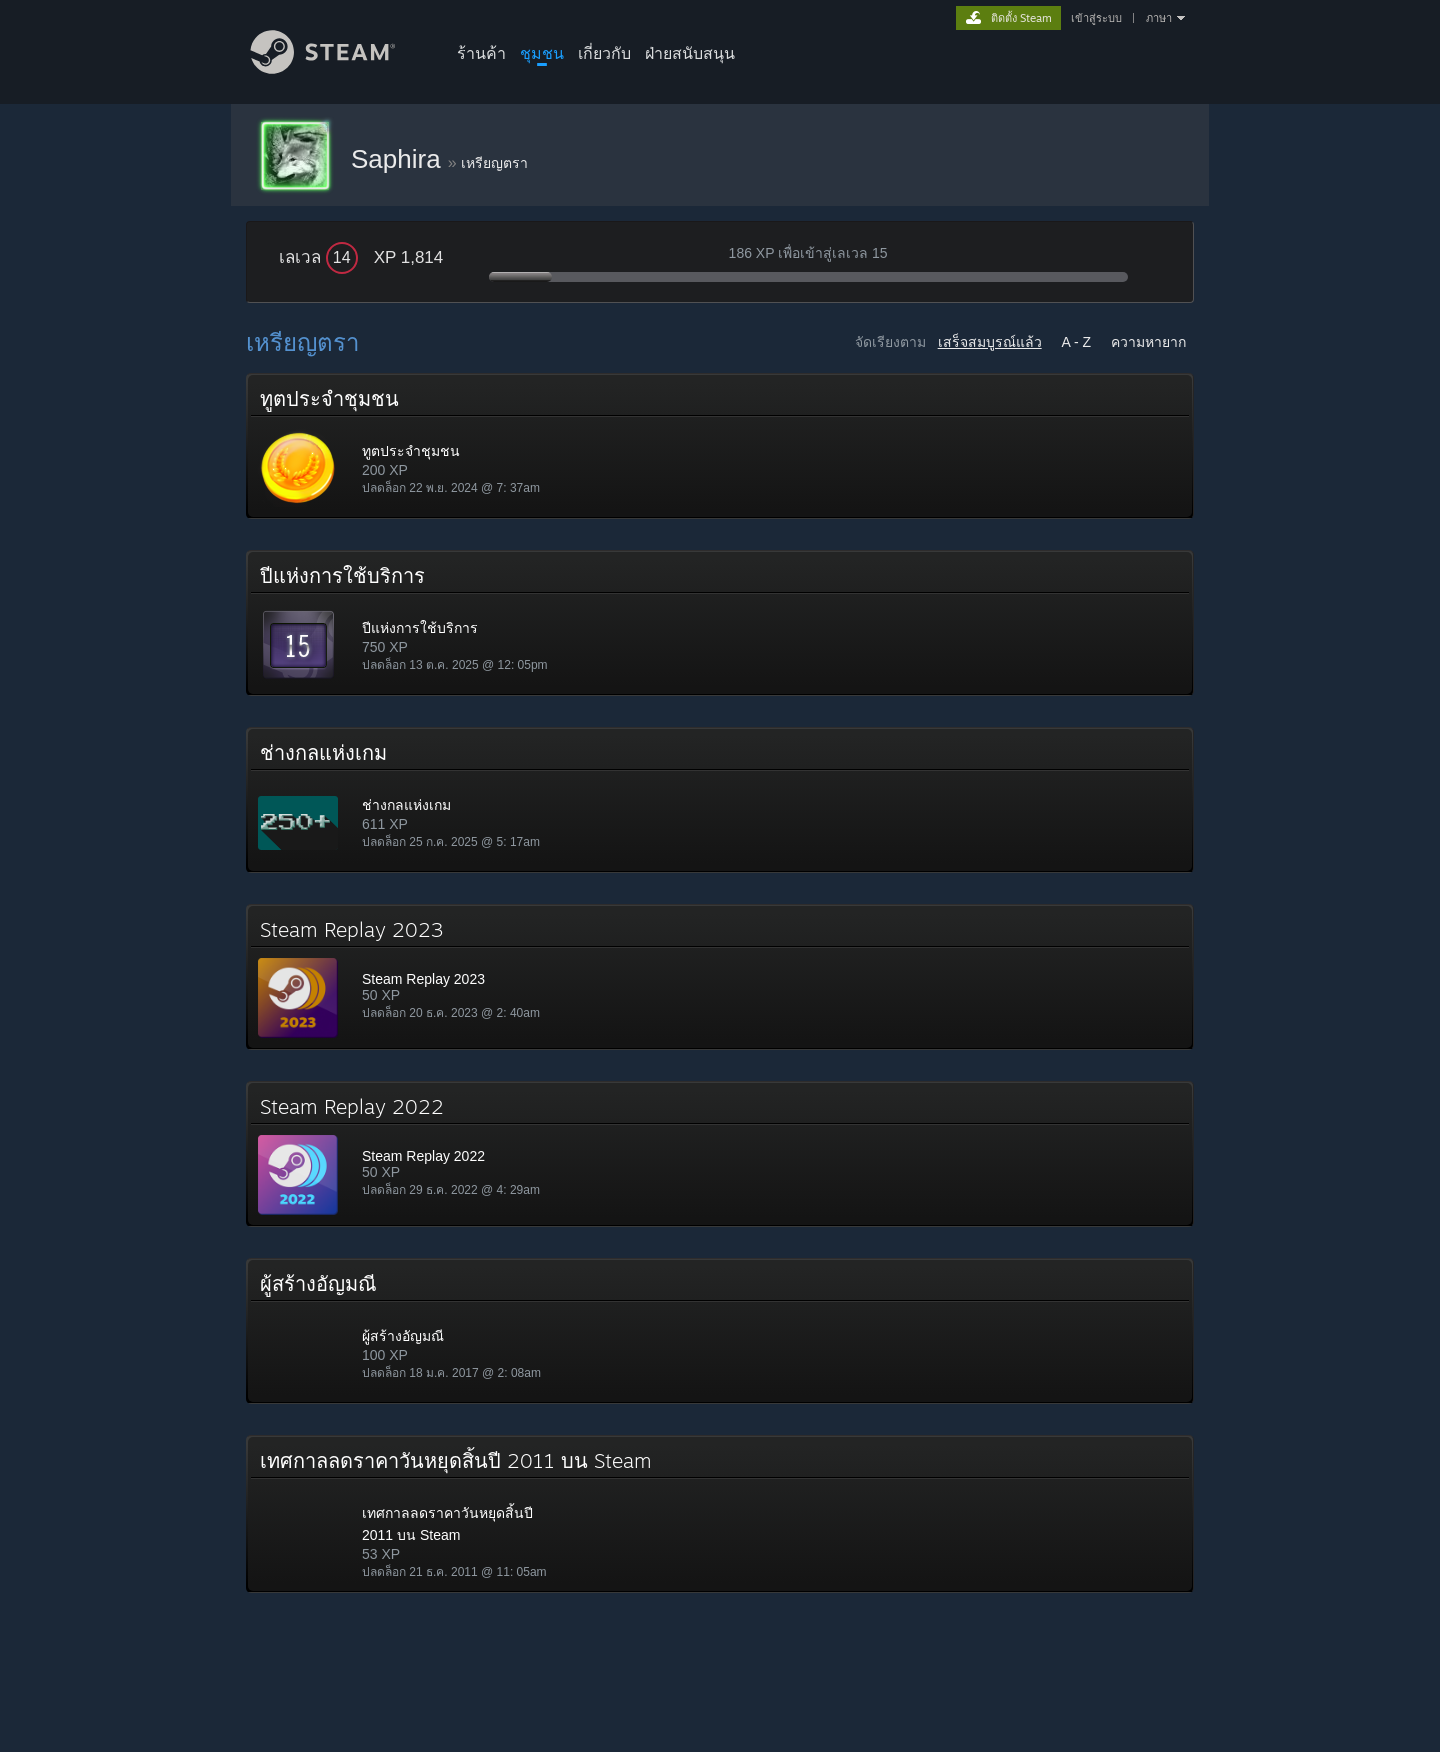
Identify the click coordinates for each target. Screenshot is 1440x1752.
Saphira (399, 159)
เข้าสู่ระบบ (1096, 18)
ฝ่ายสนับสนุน (690, 53)
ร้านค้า (481, 53)
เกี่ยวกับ (604, 53)
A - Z (1077, 342)
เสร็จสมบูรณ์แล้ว (990, 342)
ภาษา (1159, 18)
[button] (720, 446)
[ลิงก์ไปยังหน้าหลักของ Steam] (338, 68)
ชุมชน (542, 53)
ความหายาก (1148, 342)
